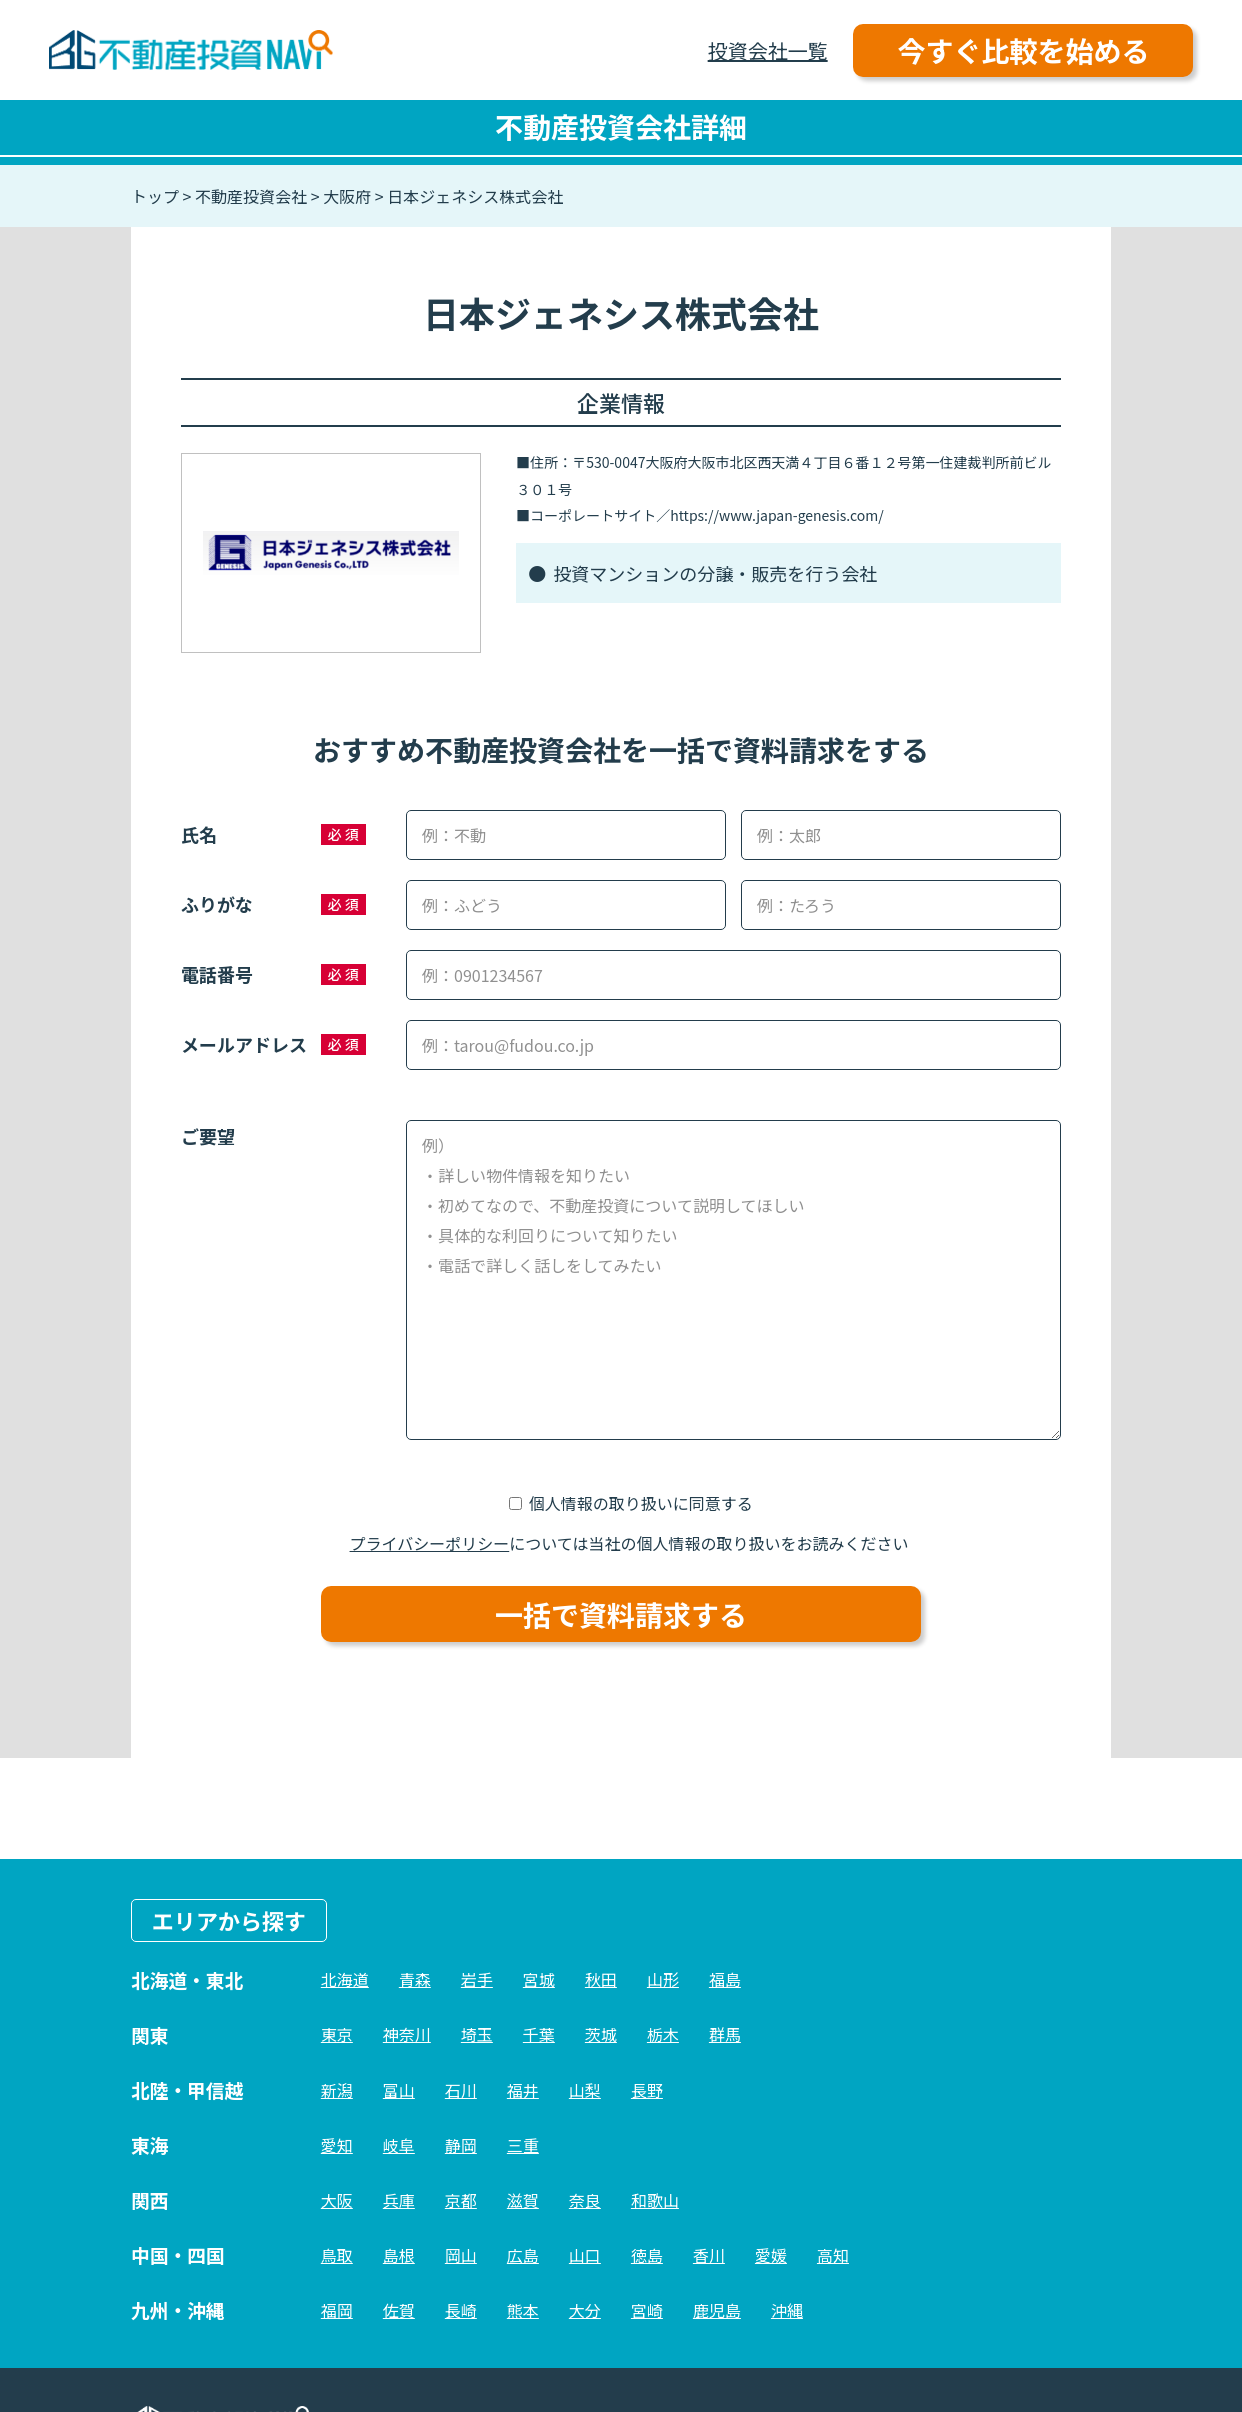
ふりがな (217, 904)
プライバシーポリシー (430, 1543)
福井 (523, 2090)
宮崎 (647, 2310)
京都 (461, 2200)
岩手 (477, 1979)
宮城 (539, 1979)
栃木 (663, 2034)
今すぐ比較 (1023, 50)
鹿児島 (717, 2310)
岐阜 (399, 2145)
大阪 (337, 2200)
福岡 (337, 2310)
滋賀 (523, 2200)
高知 (833, 2255)
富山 (399, 2090)
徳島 (647, 2255)
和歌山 (655, 2200)
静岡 (461, 2145)
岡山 (461, 2255)
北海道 (345, 1979)
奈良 (585, 2200)
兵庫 (399, 2200)
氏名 (199, 834)
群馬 (725, 2034)
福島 (725, 1979)
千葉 (539, 2034)
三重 (523, 2145)
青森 (415, 1979)
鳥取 (337, 2255)
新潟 (337, 2090)
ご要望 (208, 1136)
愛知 (337, 2145)
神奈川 (407, 2034)
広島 (523, 2255)
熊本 (523, 2310)
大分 (585, 2310)
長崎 (461, 2310)
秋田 (601, 1979)
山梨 (585, 2090)
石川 (461, 2090)
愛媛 (771, 2255)
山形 (663, 1979)
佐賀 (399, 2310)
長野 (647, 2090)
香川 (709, 2255)
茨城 (601, 2034)
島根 (399, 2255)
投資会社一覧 (768, 50)
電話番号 (217, 974)
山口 (585, 2255)
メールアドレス (244, 1044)
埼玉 (477, 2034)
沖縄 (787, 2310)
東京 (337, 2034)
